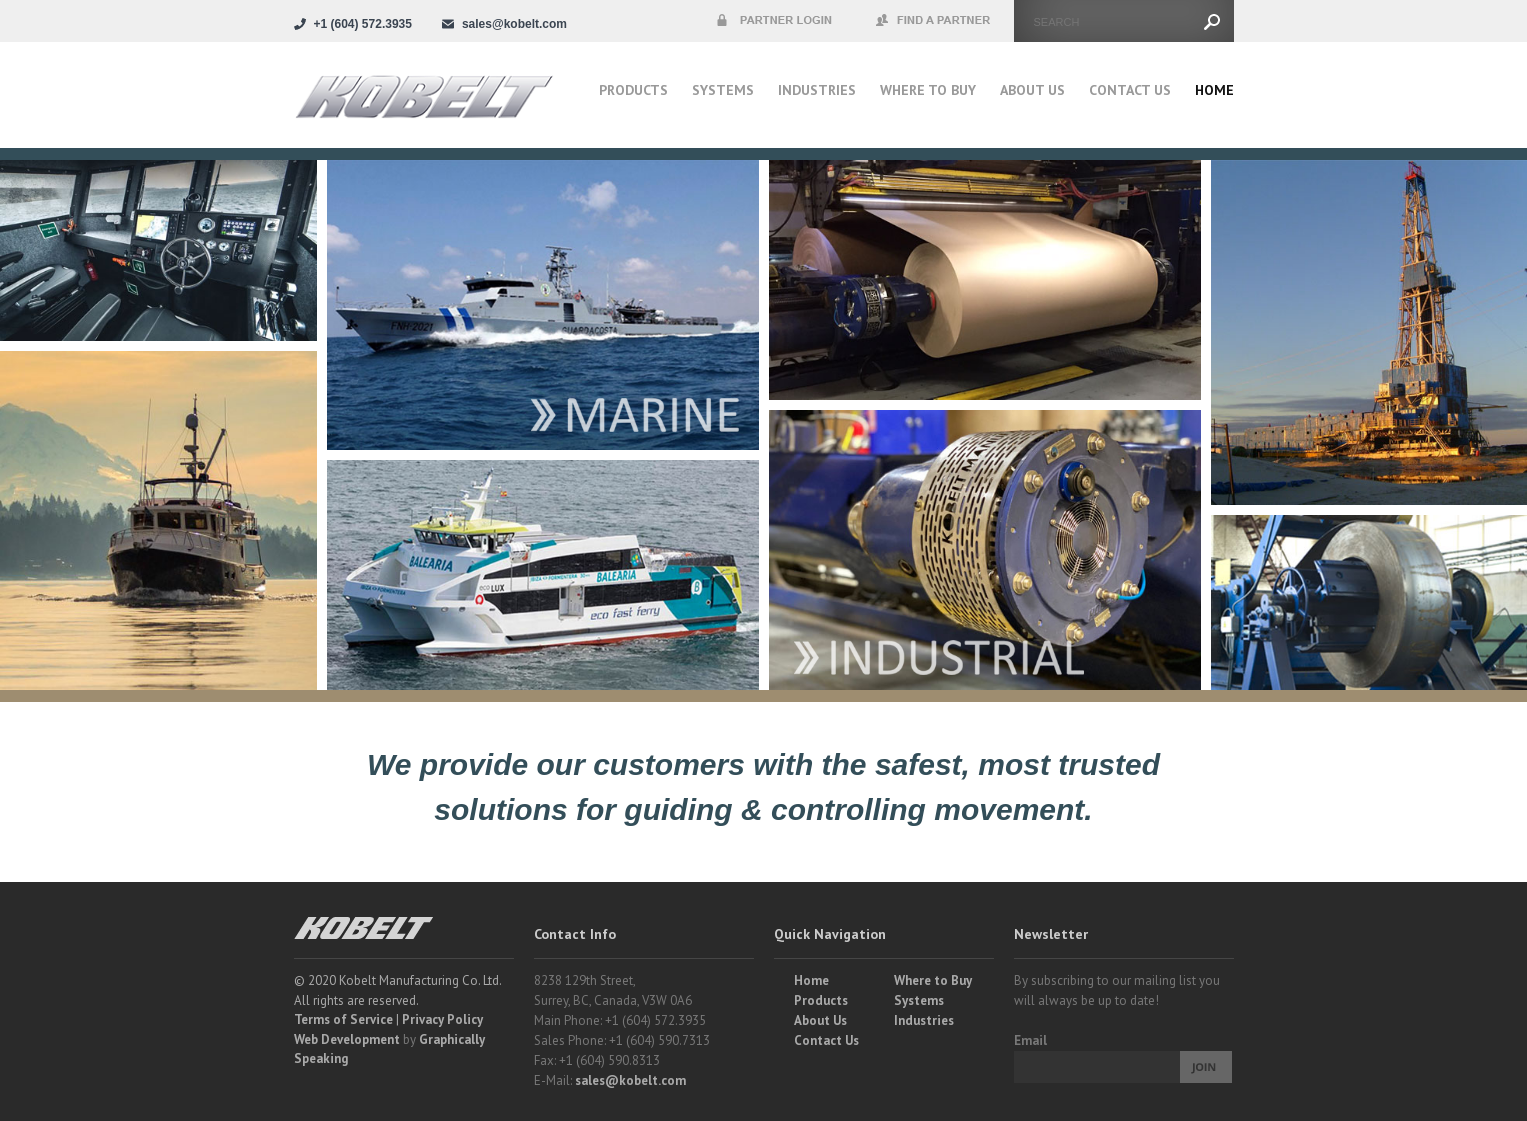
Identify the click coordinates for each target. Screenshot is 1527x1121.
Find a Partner (934, 21)
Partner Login (774, 21)
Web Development (347, 1039)
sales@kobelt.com (630, 1080)
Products (633, 90)
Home (1214, 90)
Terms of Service (343, 1019)
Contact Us (1130, 90)
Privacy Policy (442, 1019)
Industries (817, 90)
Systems (723, 90)
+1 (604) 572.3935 (363, 24)
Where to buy (928, 90)
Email (1030, 1040)
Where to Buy (933, 980)
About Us (1032, 90)
